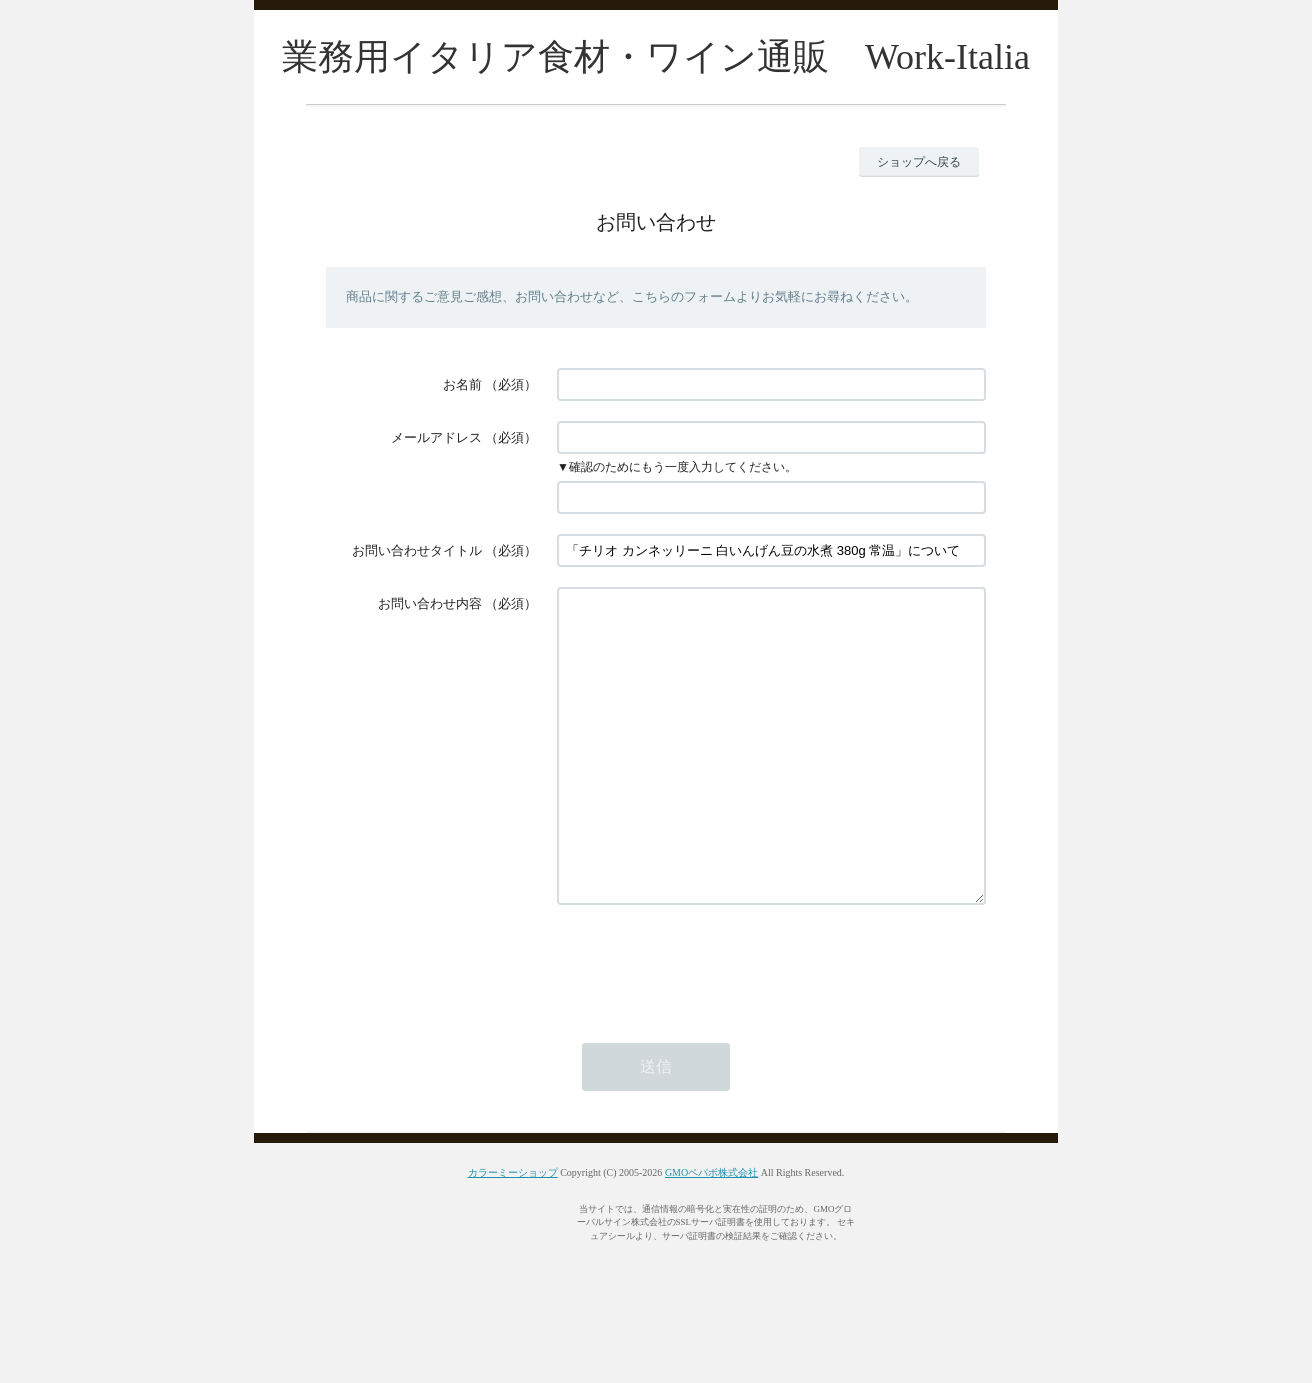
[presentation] (709, 1024)
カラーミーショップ (513, 1232)
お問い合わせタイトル (417, 550)
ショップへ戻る (919, 162)
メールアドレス (436, 437)
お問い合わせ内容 (430, 603)
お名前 (462, 384)
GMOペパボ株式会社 (711, 1232)
